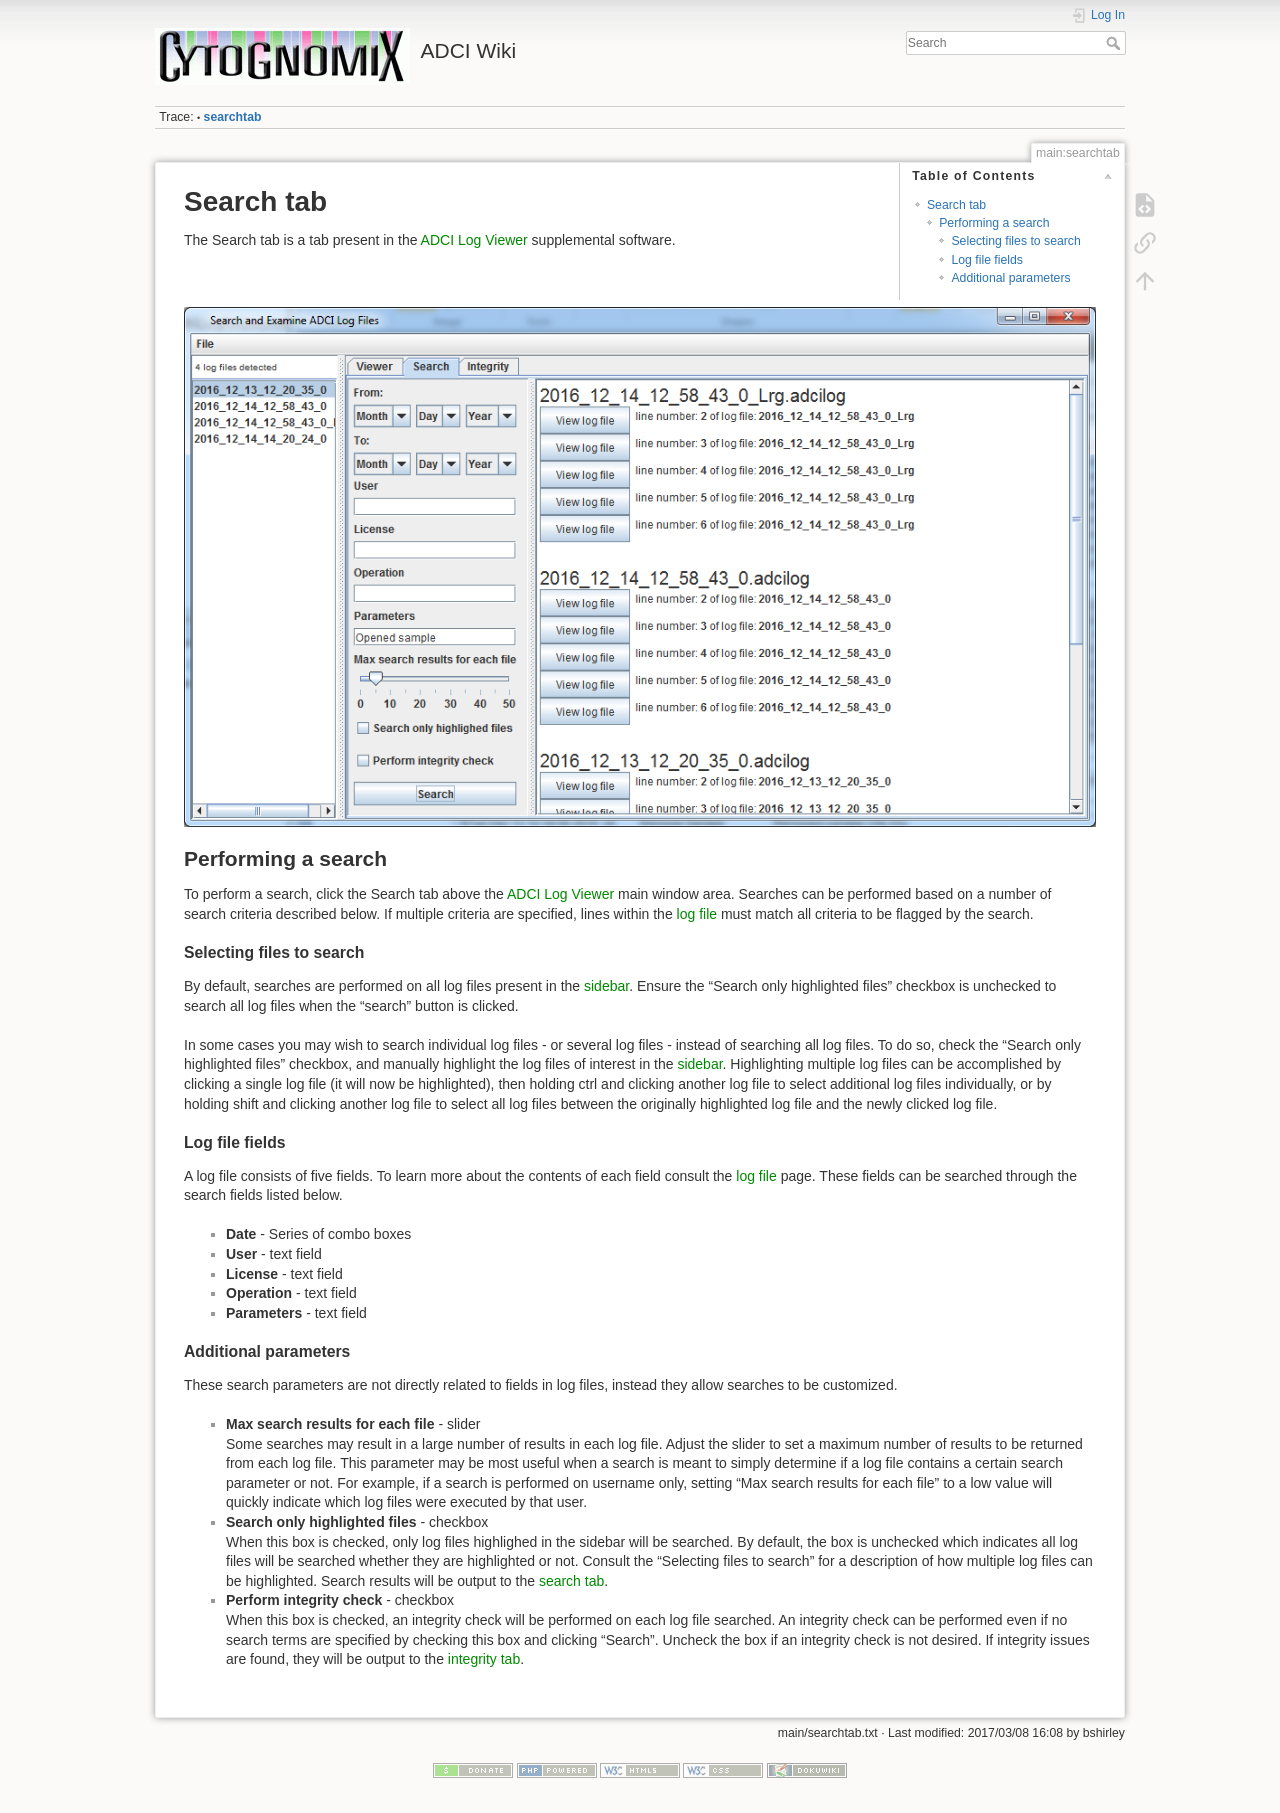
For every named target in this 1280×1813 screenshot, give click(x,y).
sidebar (606, 986)
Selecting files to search (1015, 241)
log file (697, 914)
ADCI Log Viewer (474, 240)
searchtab (233, 117)
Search (1115, 43)
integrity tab (484, 1659)
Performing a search (994, 223)
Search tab (956, 205)
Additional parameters (1010, 278)
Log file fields (987, 260)
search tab (571, 1581)
